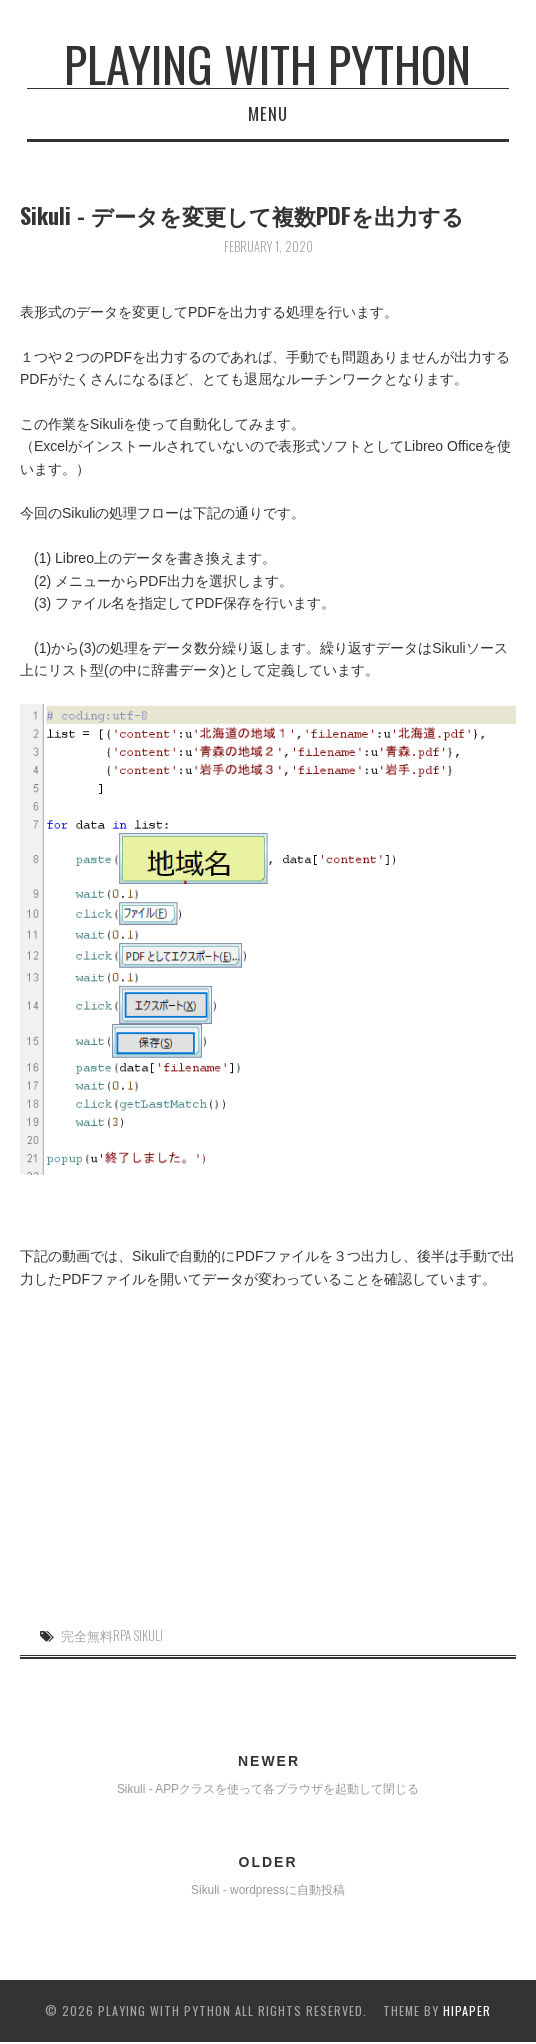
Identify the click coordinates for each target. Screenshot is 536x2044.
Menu (268, 113)
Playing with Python (267, 63)
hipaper (467, 2010)
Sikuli (148, 1635)
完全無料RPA (96, 1635)
